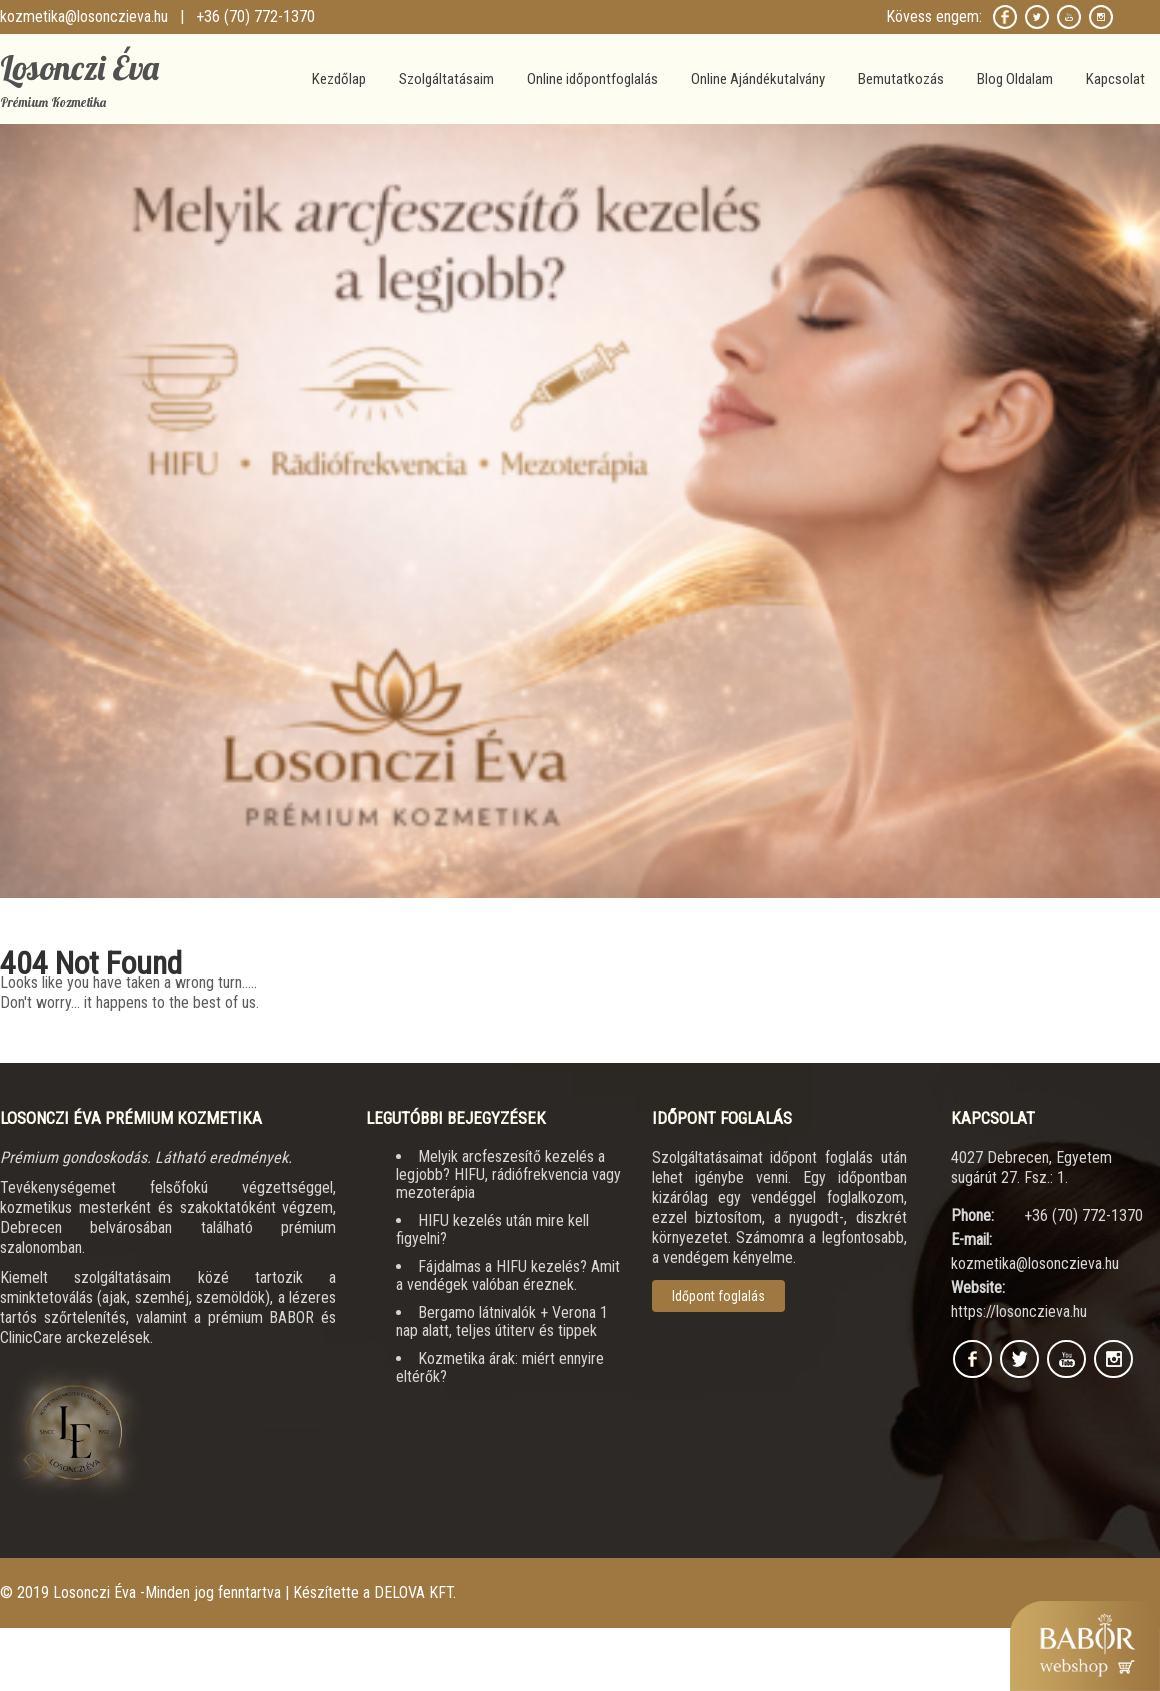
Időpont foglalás (718, 1296)
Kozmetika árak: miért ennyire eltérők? (500, 1367)
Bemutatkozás (901, 79)
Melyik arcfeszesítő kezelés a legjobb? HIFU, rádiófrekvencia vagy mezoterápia (508, 1174)
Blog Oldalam (1015, 79)
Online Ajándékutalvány (758, 79)
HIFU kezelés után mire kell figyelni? (492, 1229)
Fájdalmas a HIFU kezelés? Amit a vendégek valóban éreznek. (508, 1275)
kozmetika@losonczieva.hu (84, 16)
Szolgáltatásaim (446, 79)
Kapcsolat (1115, 79)
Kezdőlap (339, 79)
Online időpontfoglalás (592, 79)
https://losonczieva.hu (1019, 1311)
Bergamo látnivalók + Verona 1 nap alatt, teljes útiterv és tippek (502, 1321)
